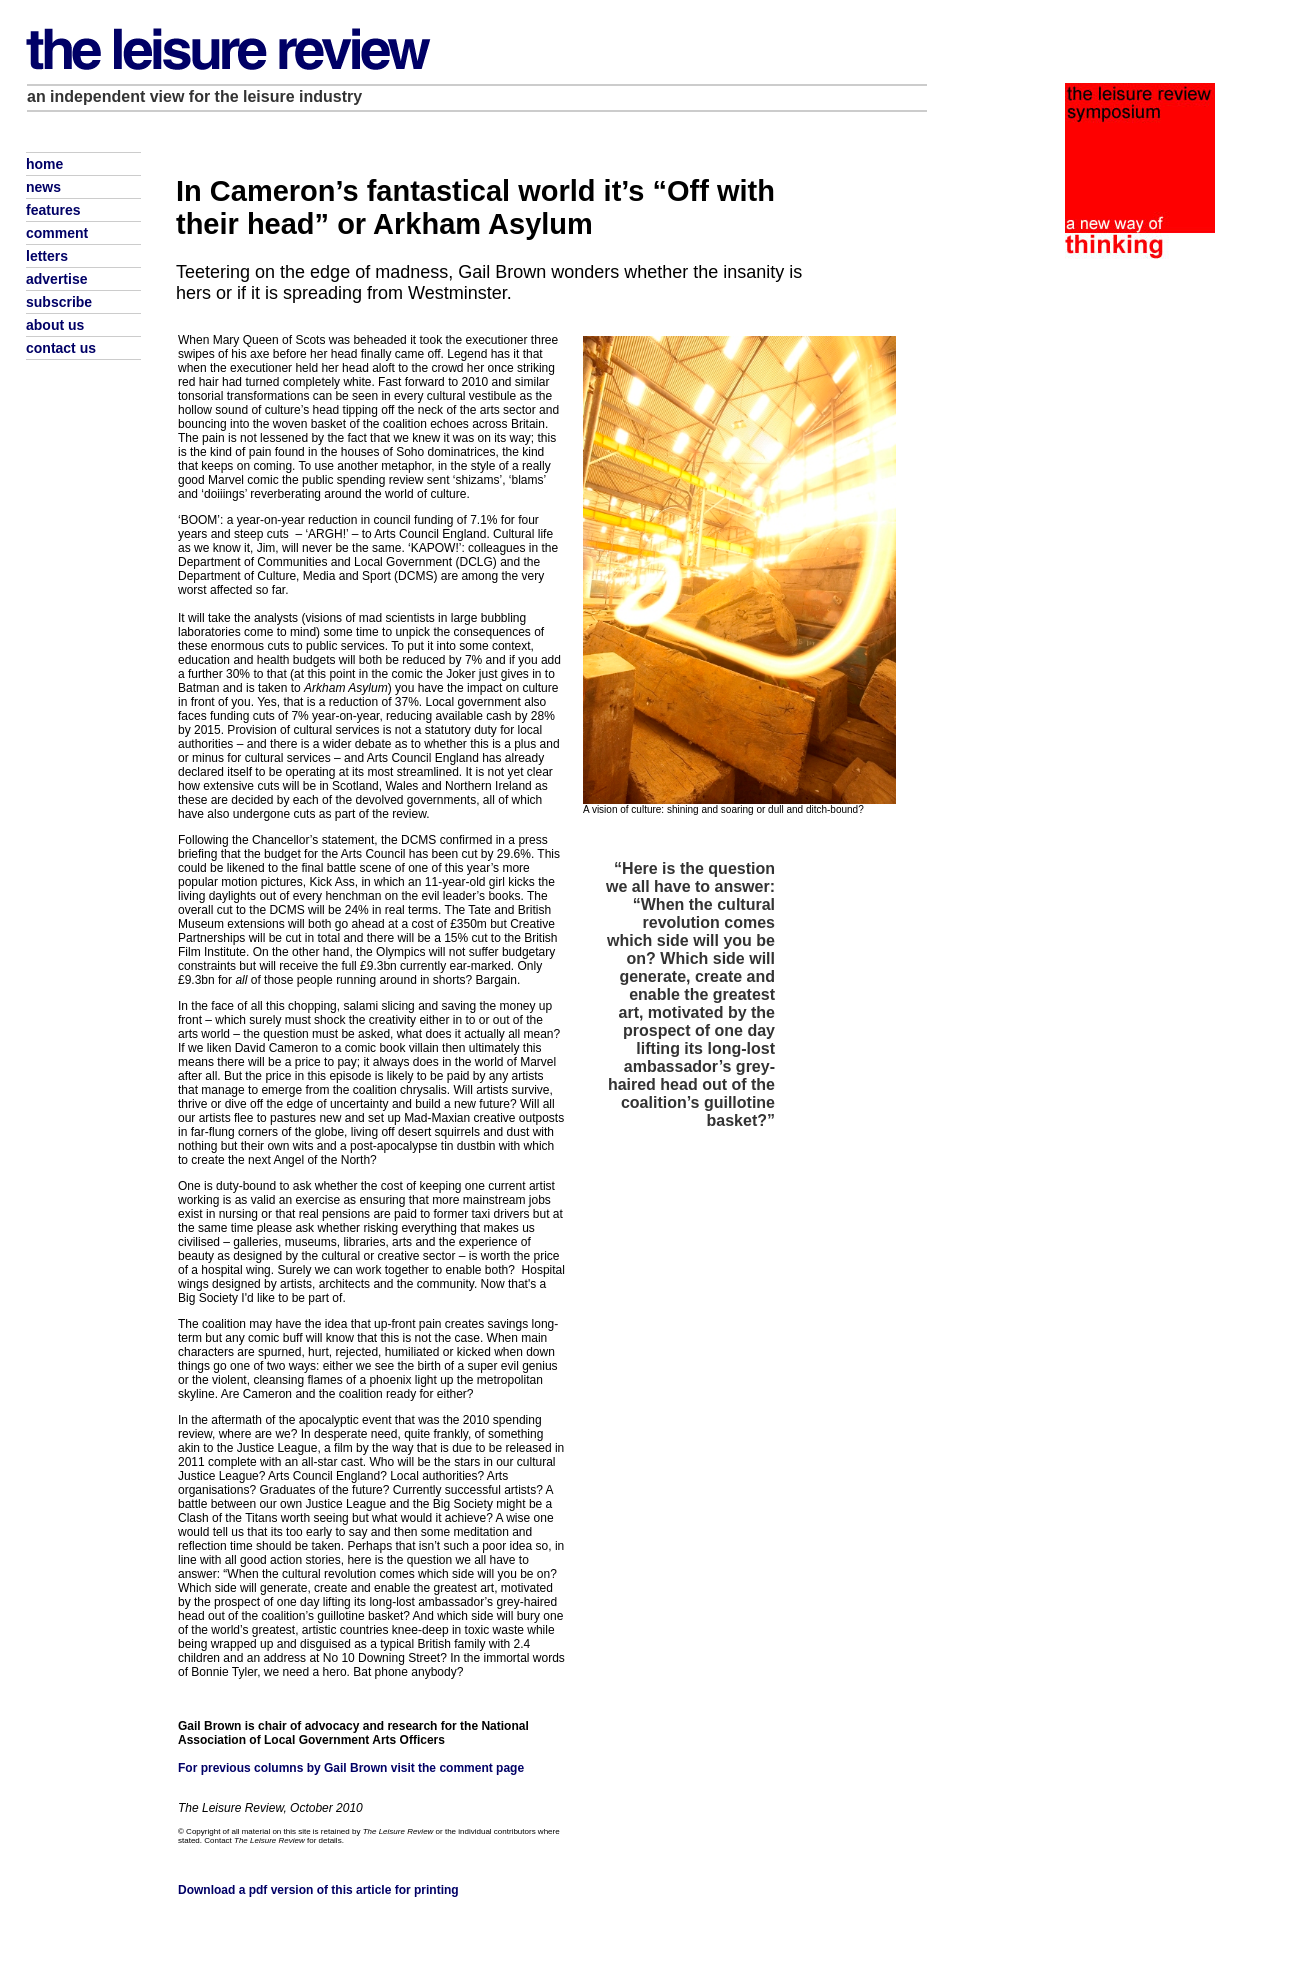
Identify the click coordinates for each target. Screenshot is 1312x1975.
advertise (56, 279)
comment (57, 233)
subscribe (59, 302)
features (53, 210)
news (43, 187)
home (44, 164)
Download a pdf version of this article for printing (318, 1890)
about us (55, 325)
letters (47, 256)
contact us (61, 348)
